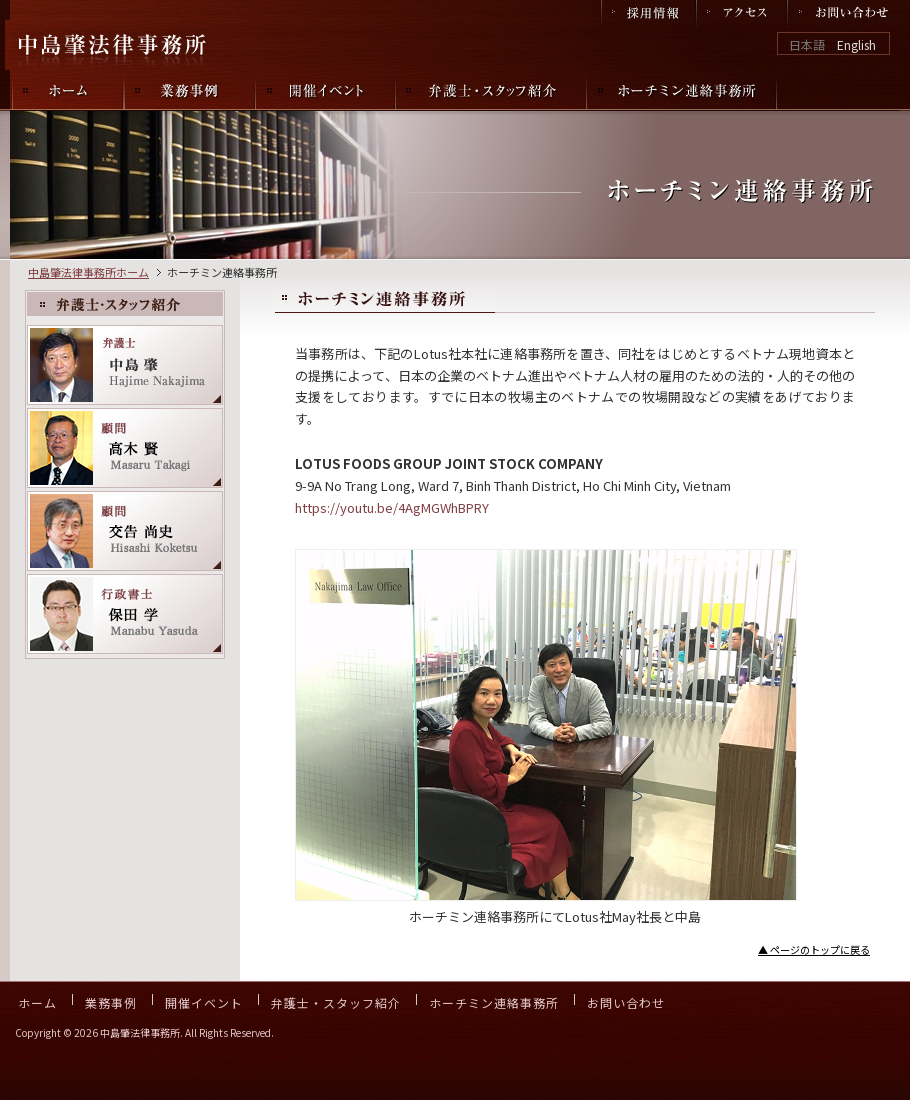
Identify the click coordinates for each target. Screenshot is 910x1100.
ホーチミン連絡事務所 (494, 1002)
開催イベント (204, 1002)
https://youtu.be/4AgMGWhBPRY (392, 507)
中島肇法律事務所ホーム (88, 272)
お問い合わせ (626, 1002)
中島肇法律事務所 (115, 45)
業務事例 (111, 1002)
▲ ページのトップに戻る (814, 949)
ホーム (37, 1002)
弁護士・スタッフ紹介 (336, 1002)
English (856, 44)
